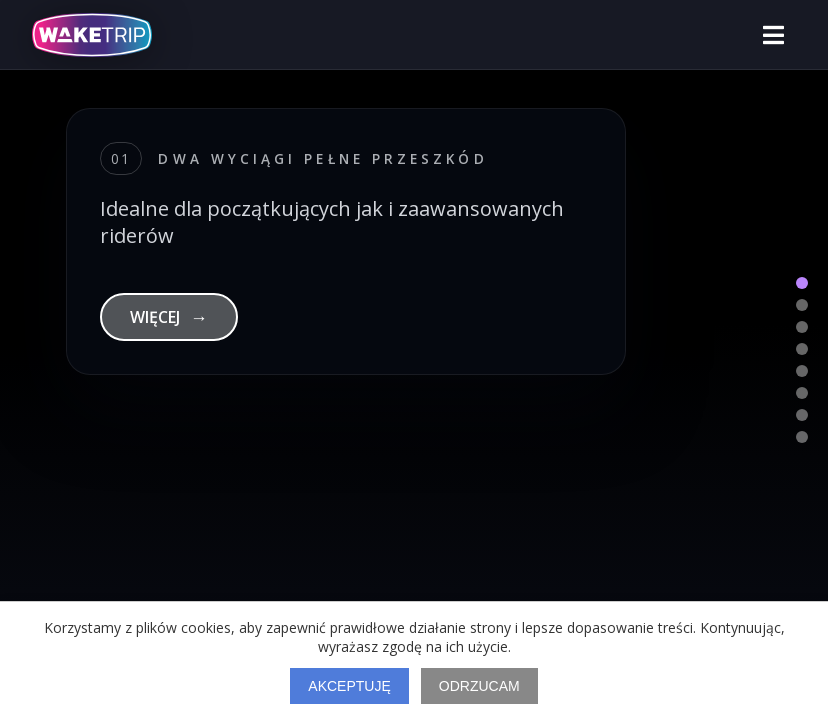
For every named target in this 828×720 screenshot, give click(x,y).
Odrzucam (479, 686)
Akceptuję (349, 686)
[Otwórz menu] (773, 35)
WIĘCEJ (169, 317)
